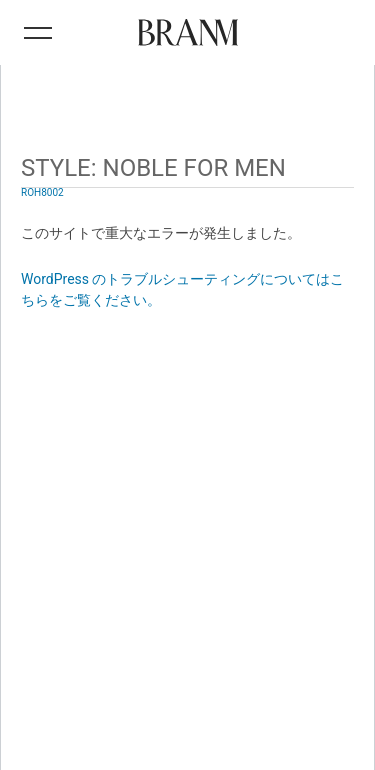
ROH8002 (42, 192)
